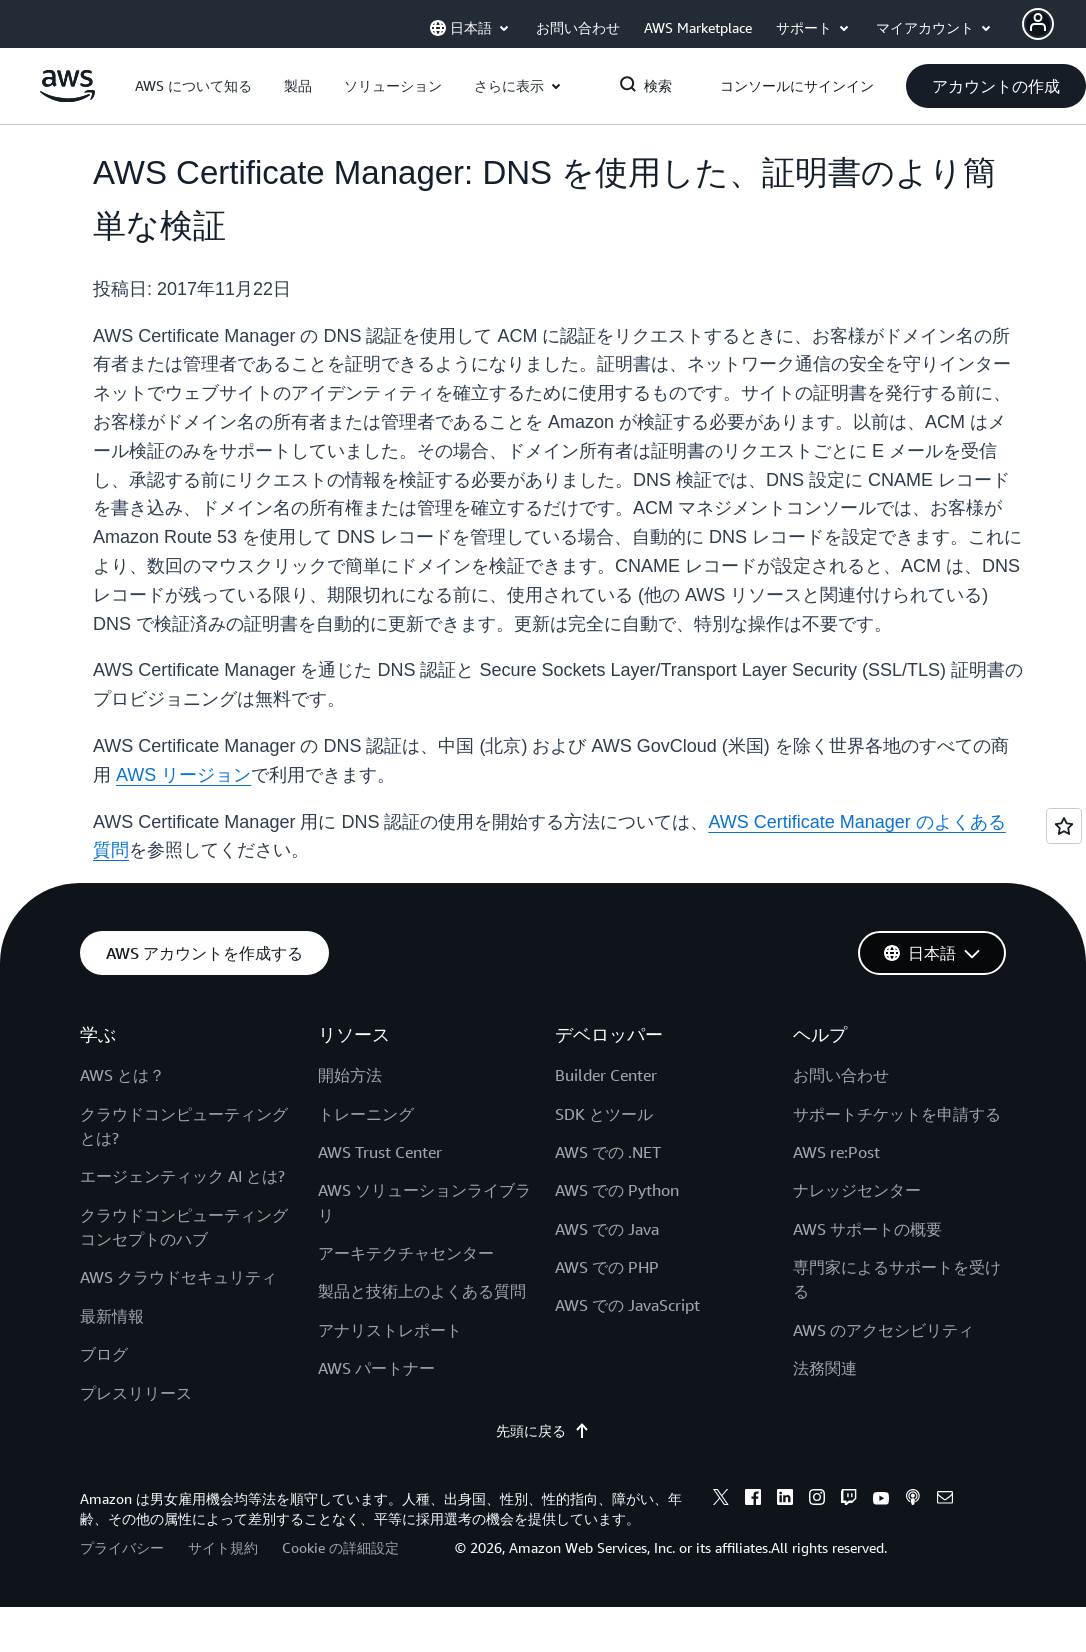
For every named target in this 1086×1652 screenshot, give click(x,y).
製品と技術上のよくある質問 (422, 1291)
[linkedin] (785, 1500)
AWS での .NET (608, 1152)
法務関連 (825, 1368)
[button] (193, 86)
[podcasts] (913, 1500)
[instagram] (817, 1500)
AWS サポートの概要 (867, 1229)
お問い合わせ (841, 1075)
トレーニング (366, 1114)
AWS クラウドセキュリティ (178, 1277)
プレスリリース (136, 1393)
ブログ (104, 1354)
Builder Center (606, 1075)
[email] (945, 1500)
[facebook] (753, 1500)
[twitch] (849, 1500)
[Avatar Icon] (1038, 24)
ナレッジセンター (857, 1190)
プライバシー (122, 1547)
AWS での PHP (607, 1267)
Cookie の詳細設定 (340, 1547)
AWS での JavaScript (627, 1305)
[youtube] (881, 1500)
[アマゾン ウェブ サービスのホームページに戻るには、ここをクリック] (67, 97)
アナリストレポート (390, 1330)
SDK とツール (604, 1114)
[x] (721, 1500)
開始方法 (350, 1075)
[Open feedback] (1064, 826)
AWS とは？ (122, 1075)
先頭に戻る (543, 1431)
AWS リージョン (183, 775)
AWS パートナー (376, 1368)
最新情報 (112, 1316)
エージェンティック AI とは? (182, 1176)
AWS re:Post (836, 1152)
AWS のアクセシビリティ (883, 1330)
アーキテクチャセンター (406, 1253)
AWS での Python (617, 1190)
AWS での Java (607, 1229)
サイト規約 (223, 1547)
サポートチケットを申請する (897, 1114)
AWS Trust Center (380, 1152)
